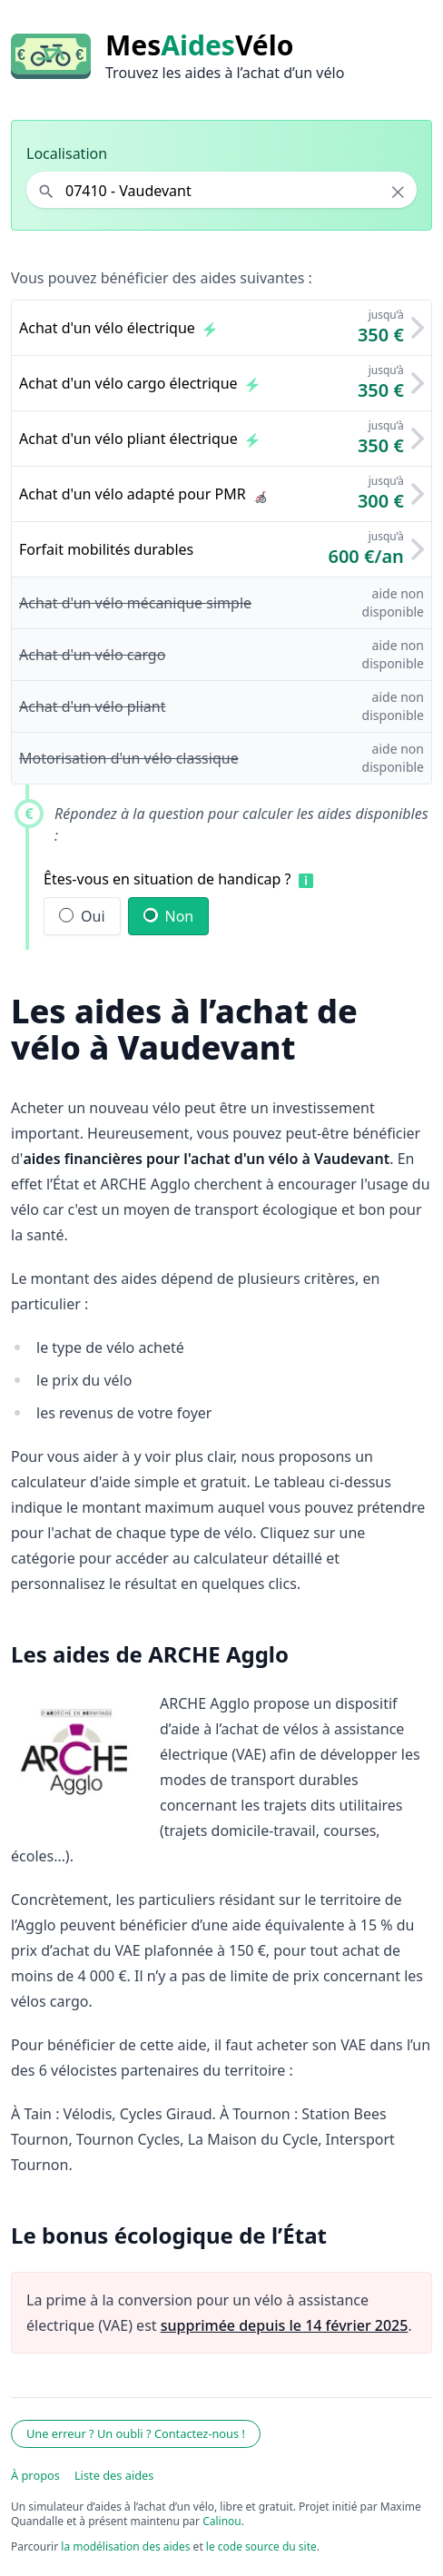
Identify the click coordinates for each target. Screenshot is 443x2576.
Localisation (66, 153)
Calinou (221, 2521)
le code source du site (261, 2546)
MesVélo (199, 45)
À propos (35, 2475)
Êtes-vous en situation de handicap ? (167, 879)
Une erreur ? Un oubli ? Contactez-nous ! (135, 2433)
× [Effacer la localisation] (398, 191)
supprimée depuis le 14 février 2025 (285, 2325)
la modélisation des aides (125, 2546)
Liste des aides (114, 2475)
